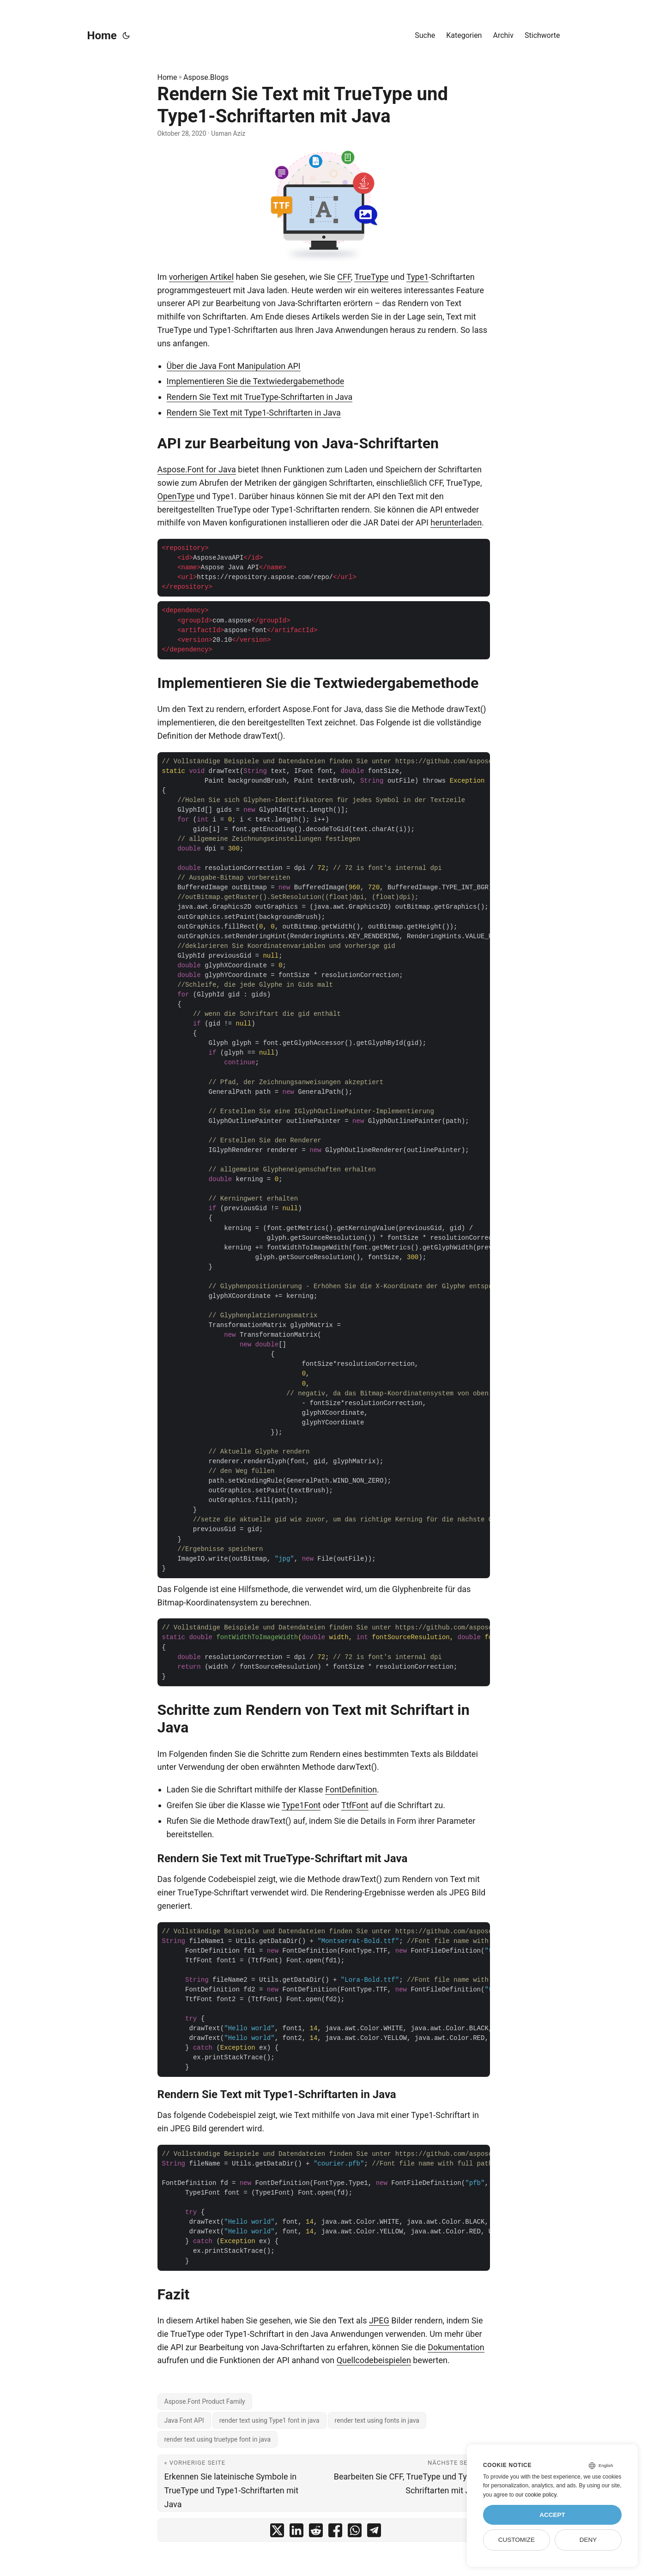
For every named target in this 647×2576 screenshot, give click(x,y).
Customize (516, 2539)
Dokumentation (456, 2347)
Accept (552, 2514)
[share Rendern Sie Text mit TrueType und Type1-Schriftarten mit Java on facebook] (335, 2532)
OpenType (175, 496)
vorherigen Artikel (201, 277)
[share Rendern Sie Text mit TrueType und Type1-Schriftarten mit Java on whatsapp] (355, 2532)
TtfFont (355, 1805)
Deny (588, 2539)
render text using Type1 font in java (269, 2420)
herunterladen (456, 522)
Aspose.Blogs (206, 77)
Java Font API (184, 2420)
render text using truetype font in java (217, 2439)
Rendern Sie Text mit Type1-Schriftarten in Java (254, 412)
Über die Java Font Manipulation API (234, 366)
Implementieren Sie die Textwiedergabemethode (256, 381)
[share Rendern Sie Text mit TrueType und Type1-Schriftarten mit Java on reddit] (316, 2532)
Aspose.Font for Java (196, 469)
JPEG (379, 2320)
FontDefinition (351, 1789)
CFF (344, 277)
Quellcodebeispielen (374, 2360)
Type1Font (301, 1805)
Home (102, 35)
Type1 (417, 277)
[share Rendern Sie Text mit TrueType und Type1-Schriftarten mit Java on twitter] (277, 2532)
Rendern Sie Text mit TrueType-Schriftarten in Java (260, 397)
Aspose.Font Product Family (204, 2401)
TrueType (371, 277)
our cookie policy (535, 2495)
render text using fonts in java (377, 2420)
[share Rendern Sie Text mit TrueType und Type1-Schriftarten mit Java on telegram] (374, 2532)
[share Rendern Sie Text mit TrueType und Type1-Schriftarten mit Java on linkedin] (296, 2532)
